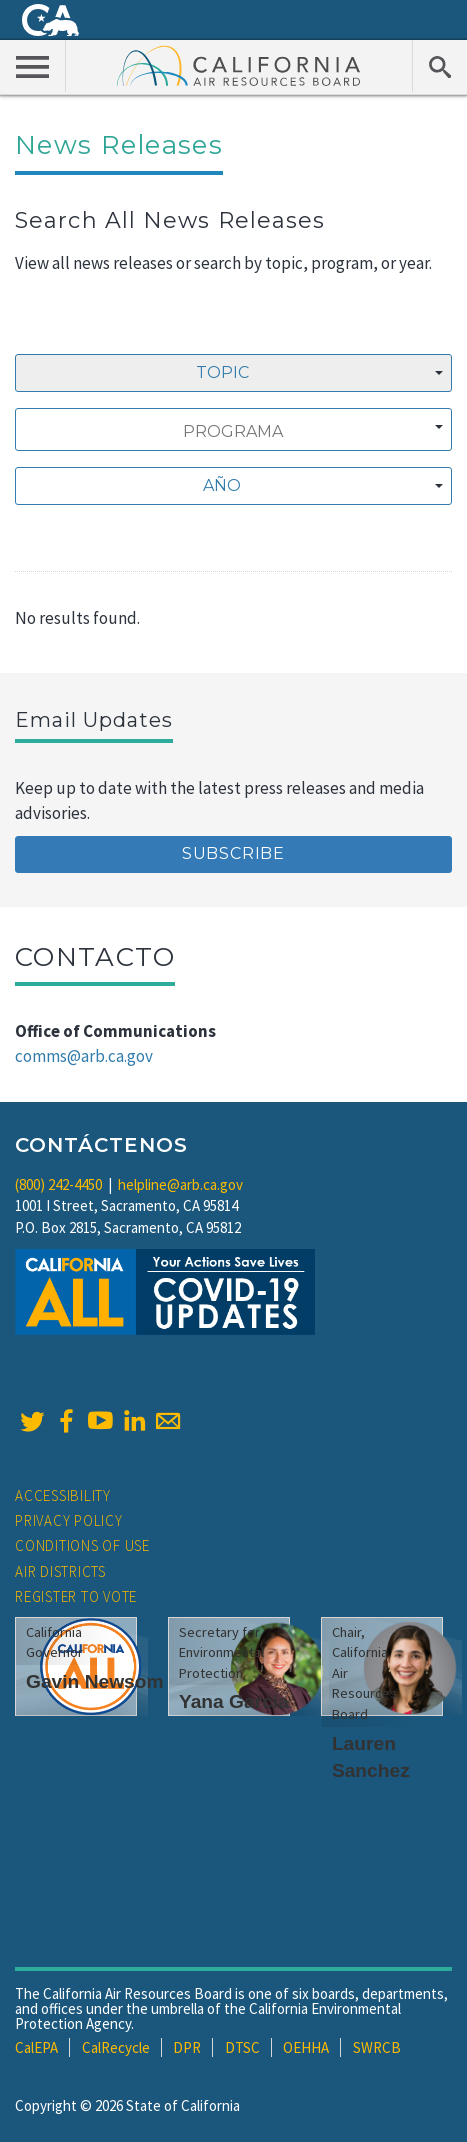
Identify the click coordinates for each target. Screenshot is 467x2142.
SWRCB (377, 2047)
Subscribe (233, 853)
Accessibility (63, 1495)
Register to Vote (76, 1596)
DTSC (242, 2047)
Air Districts (60, 1571)
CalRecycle (116, 2047)
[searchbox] (233, 432)
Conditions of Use (82, 1545)
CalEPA (36, 2047)
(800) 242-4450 (58, 1184)
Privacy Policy (69, 1520)
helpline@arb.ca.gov (180, 1184)
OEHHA (306, 2047)
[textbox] (228, 486)
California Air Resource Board (239, 65)
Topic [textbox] (222, 372)
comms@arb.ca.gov (84, 1056)
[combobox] (233, 373)
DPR (187, 2047)
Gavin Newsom (95, 1681)
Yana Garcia (234, 1701)
